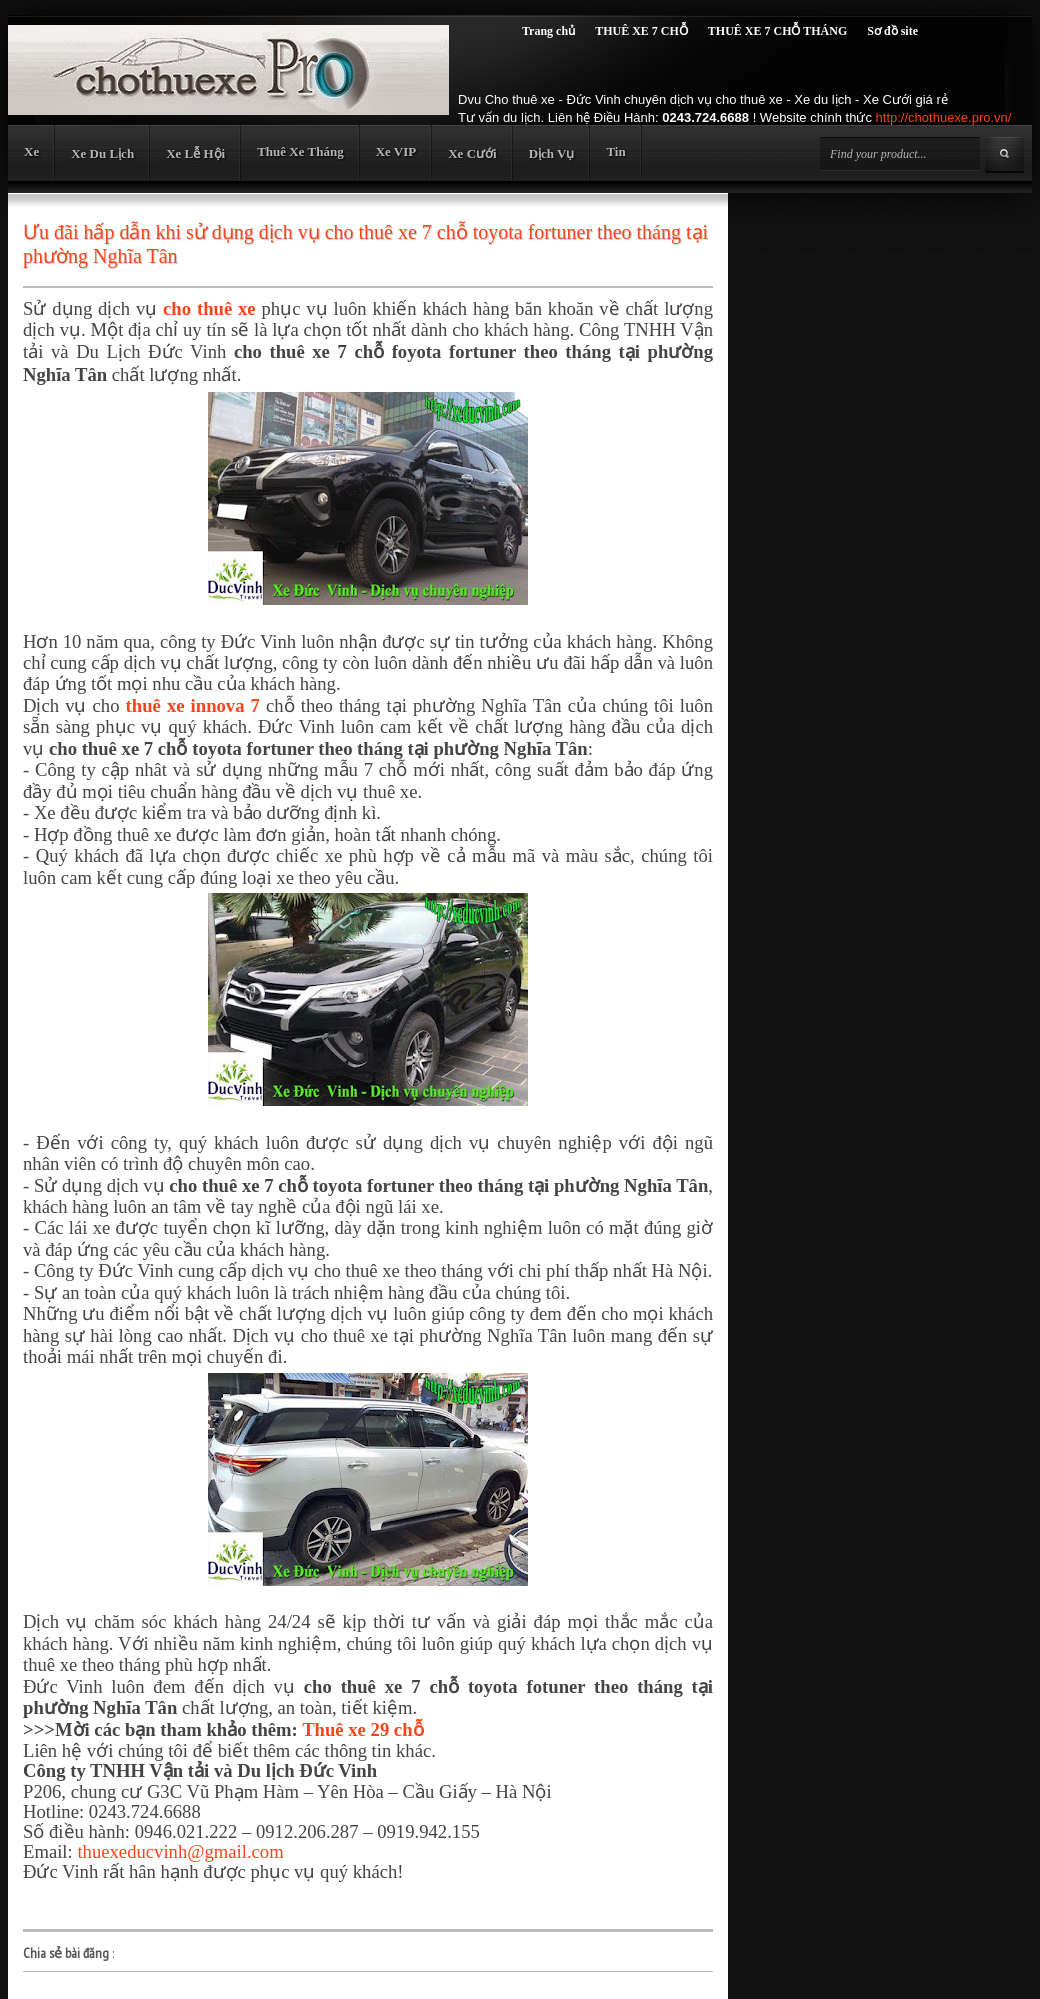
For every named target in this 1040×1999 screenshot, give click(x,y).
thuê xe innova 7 (193, 705)
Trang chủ (548, 31)
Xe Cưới (472, 153)
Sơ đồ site (892, 31)
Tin (615, 151)
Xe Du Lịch (102, 153)
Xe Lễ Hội (195, 153)
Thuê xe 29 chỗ (362, 1729)
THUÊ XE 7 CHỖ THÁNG (777, 31)
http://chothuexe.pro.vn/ (944, 117)
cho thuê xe (209, 308)
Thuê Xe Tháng (300, 151)
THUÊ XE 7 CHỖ (641, 31)
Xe (31, 151)
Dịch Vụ (552, 153)
